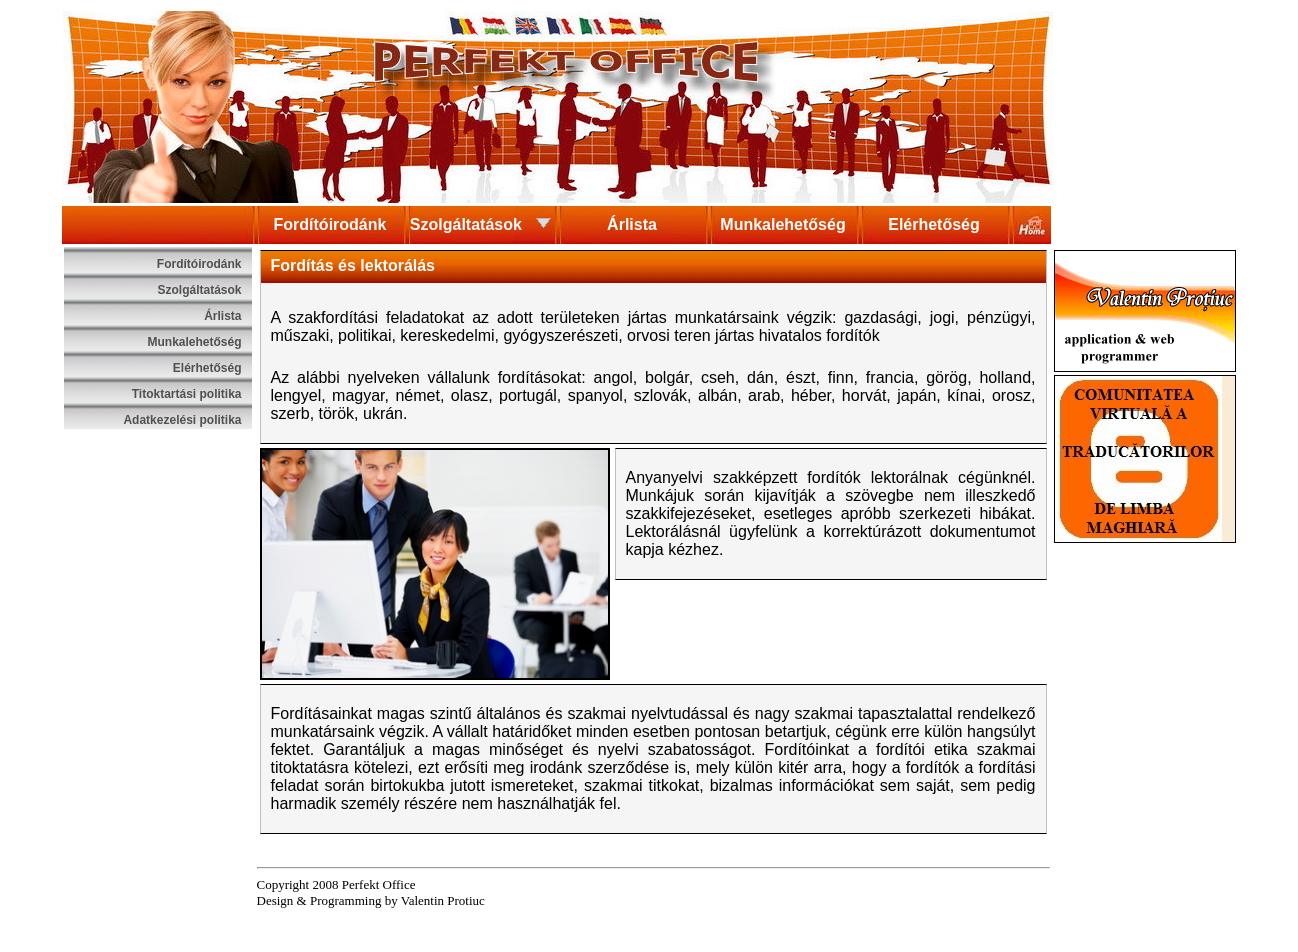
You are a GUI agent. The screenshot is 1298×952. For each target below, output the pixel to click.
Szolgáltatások (481, 223)
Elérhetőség (934, 224)
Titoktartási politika (187, 394)
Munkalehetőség (782, 224)
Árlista (632, 224)
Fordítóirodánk (330, 224)
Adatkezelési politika (182, 420)
